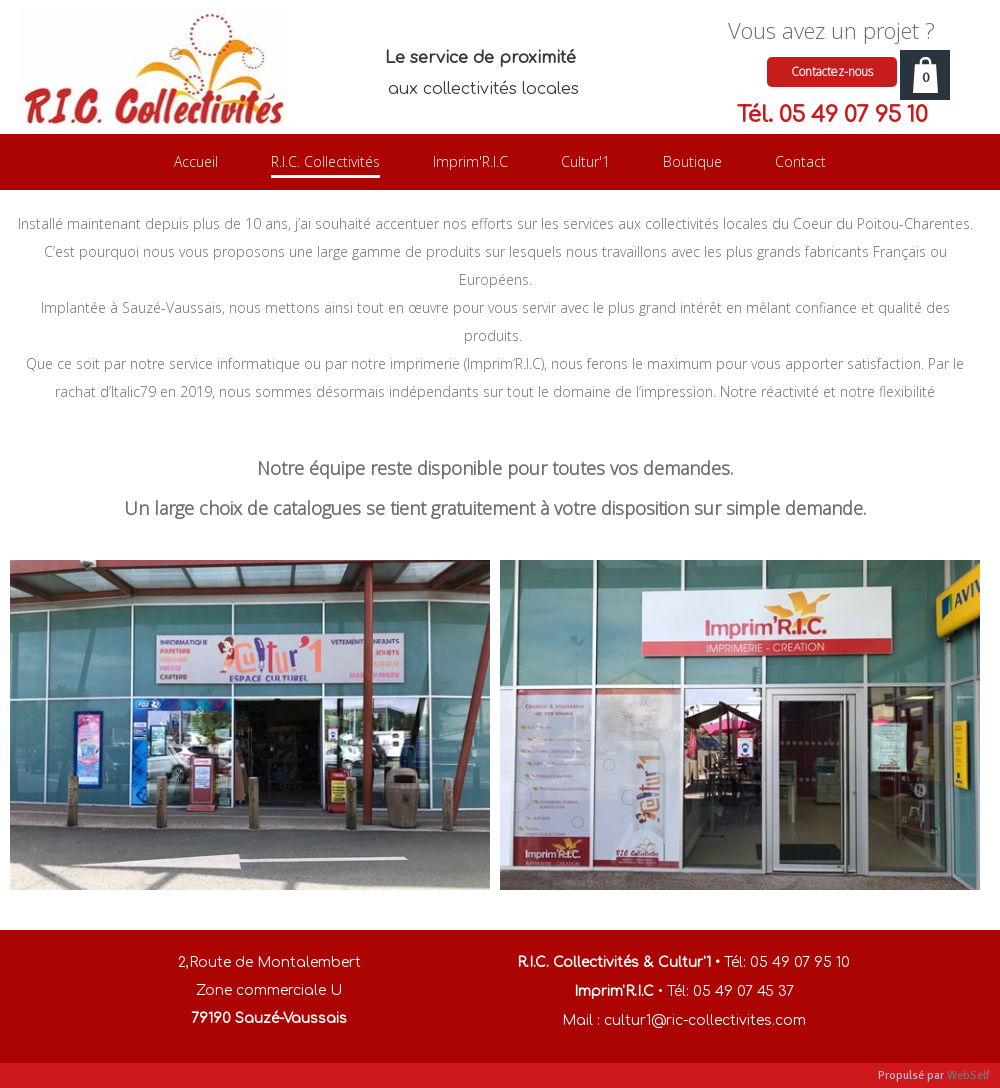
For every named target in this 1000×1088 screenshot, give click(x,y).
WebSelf (968, 1075)
